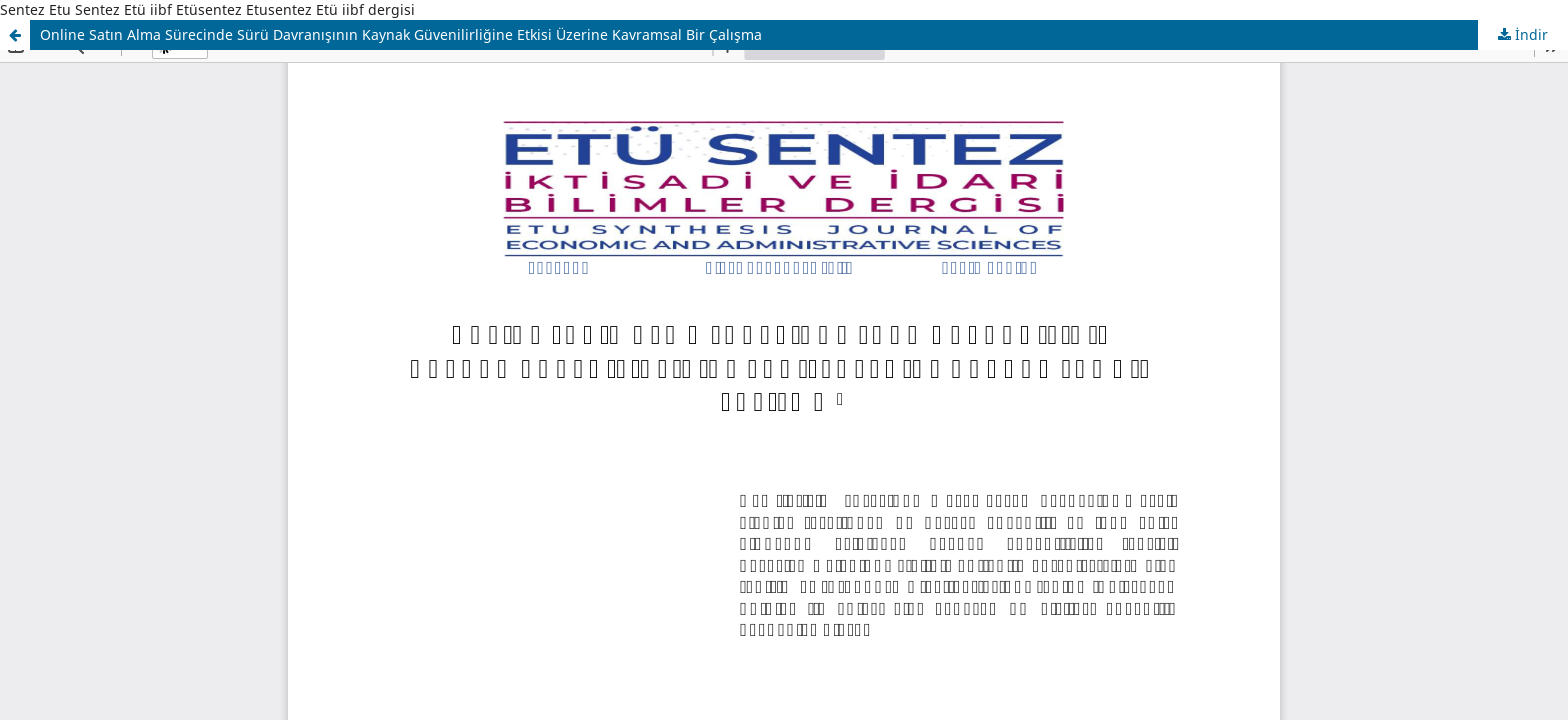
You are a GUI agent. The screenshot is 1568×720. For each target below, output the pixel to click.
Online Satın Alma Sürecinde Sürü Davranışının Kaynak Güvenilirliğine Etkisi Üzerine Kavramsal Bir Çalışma (401, 34)
